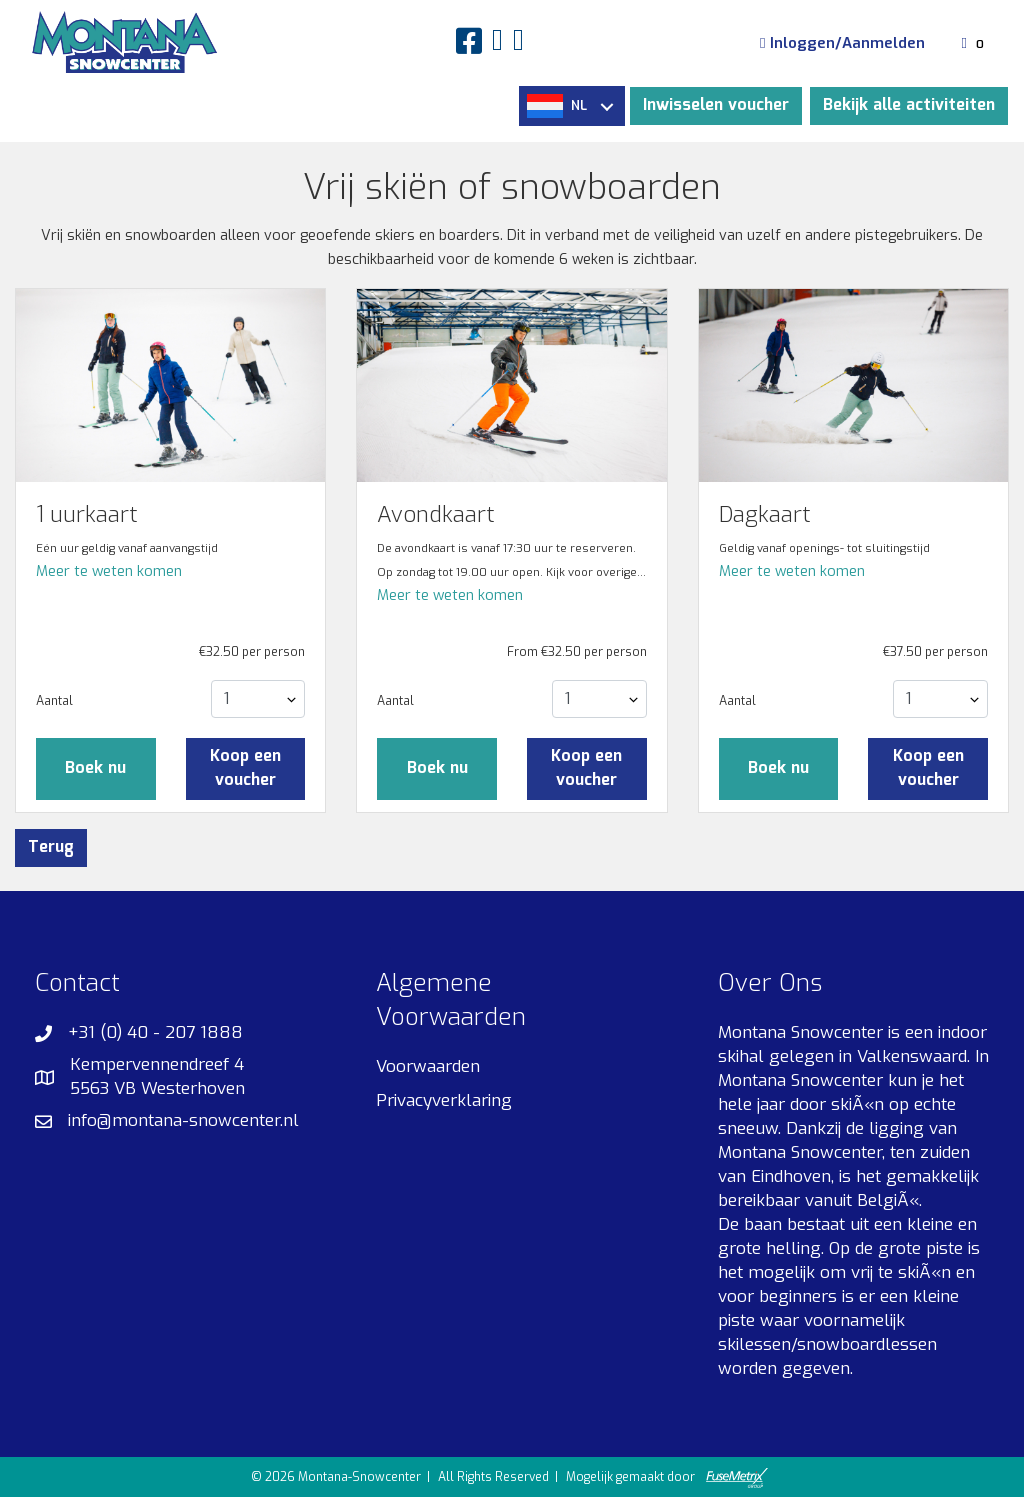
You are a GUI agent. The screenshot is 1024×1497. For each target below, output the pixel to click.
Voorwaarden (428, 1066)
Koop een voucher (245, 768)
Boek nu (95, 768)
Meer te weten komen (109, 571)
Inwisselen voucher (716, 105)
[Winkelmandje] (975, 43)
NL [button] (570, 106)
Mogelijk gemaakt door (666, 1478)
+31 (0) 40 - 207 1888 (155, 1032)
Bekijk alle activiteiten (909, 105)
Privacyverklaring (444, 1100)
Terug (51, 847)
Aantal (54, 701)
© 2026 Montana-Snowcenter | (342, 1477)
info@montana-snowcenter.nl (183, 1120)
